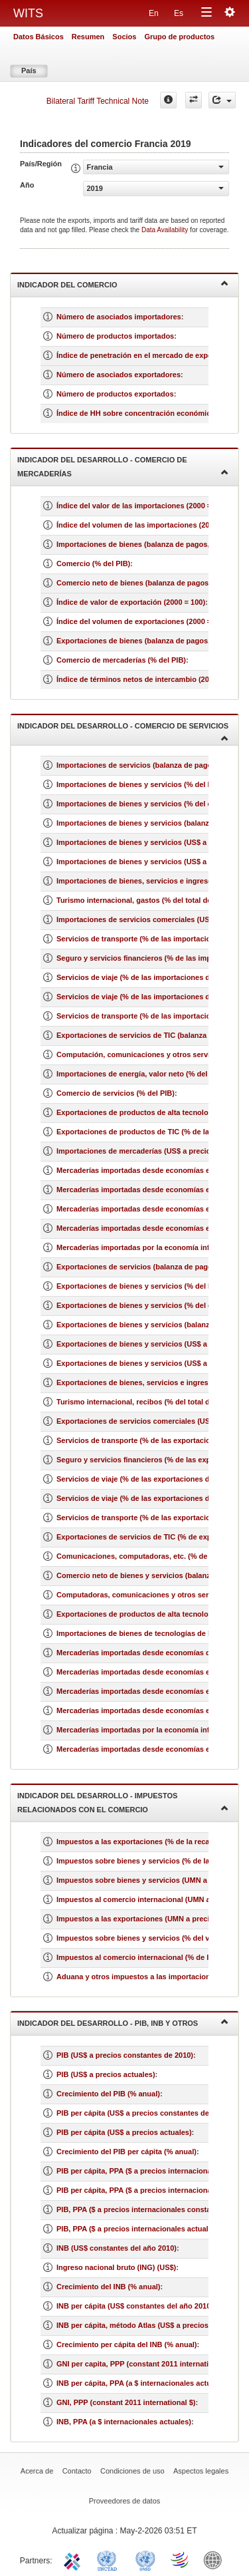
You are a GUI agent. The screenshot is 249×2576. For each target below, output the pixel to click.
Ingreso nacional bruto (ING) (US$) (116, 2267)
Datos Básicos (38, 37)
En (154, 13)
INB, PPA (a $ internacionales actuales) (123, 2422)
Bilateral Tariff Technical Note (97, 101)
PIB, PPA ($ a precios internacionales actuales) (137, 2229)
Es (178, 13)
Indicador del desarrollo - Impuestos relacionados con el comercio (122, 1803)
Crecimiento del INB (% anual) (108, 2287)
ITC (74, 2559)
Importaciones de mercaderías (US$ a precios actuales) (152, 1151)
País (29, 71)
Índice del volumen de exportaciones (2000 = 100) (142, 621)
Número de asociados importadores (118, 317)
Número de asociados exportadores (118, 375)
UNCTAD (109, 2559)
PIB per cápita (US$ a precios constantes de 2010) (143, 2113)
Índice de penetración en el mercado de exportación (146, 355)
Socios (124, 37)
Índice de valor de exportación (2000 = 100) (130, 602)
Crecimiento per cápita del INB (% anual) (126, 2344)
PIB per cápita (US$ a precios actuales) (124, 2132)
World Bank (216, 2559)
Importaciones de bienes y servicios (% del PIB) (139, 784)
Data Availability (165, 230)
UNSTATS (145, 2559)
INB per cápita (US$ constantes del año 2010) (134, 2306)
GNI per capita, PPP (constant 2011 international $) (144, 2364)
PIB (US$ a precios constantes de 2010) (124, 2055)
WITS (28, 13)
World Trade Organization (180, 2559)
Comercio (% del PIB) (93, 563)
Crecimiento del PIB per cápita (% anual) (126, 2152)
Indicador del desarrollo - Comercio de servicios (122, 731)
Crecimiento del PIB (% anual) (108, 2094)
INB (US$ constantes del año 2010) (116, 2248)
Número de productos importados (115, 336)
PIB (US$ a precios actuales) (105, 2074)
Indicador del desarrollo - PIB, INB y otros (122, 2022)
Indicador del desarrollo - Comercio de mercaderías (122, 467)
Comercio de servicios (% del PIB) (115, 1093)
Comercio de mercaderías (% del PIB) (121, 660)
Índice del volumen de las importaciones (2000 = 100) (148, 525)
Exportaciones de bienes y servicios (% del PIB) (139, 1286)
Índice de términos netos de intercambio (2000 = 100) (148, 679)
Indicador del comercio (122, 284)
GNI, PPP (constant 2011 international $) (125, 2402)
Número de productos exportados (115, 394)
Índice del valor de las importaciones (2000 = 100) (142, 506)
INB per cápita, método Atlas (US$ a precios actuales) (149, 2325)
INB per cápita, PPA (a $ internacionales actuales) (142, 2383)
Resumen (88, 37)
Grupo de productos (179, 37)
